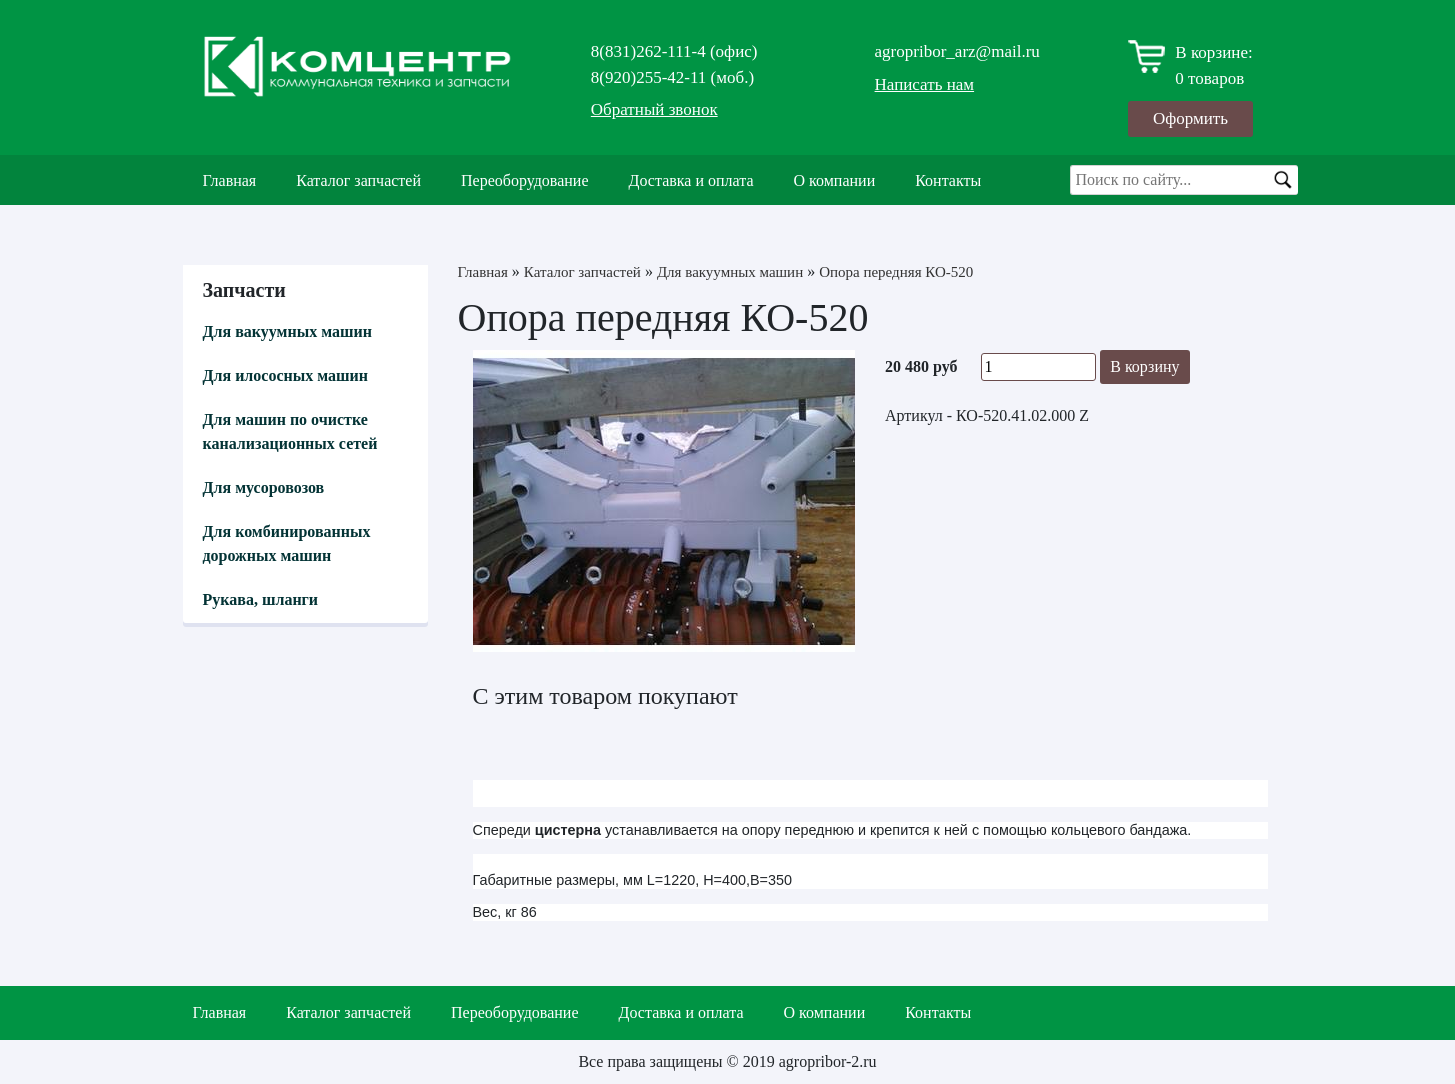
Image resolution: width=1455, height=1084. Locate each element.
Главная (230, 180)
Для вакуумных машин (287, 331)
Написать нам (925, 84)
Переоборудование (525, 180)
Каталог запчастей (358, 180)
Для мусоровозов (264, 487)
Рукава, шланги (261, 599)
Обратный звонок (654, 109)
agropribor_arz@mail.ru (957, 51)
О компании (835, 180)
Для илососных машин (285, 375)
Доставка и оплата (691, 180)
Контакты (948, 180)
